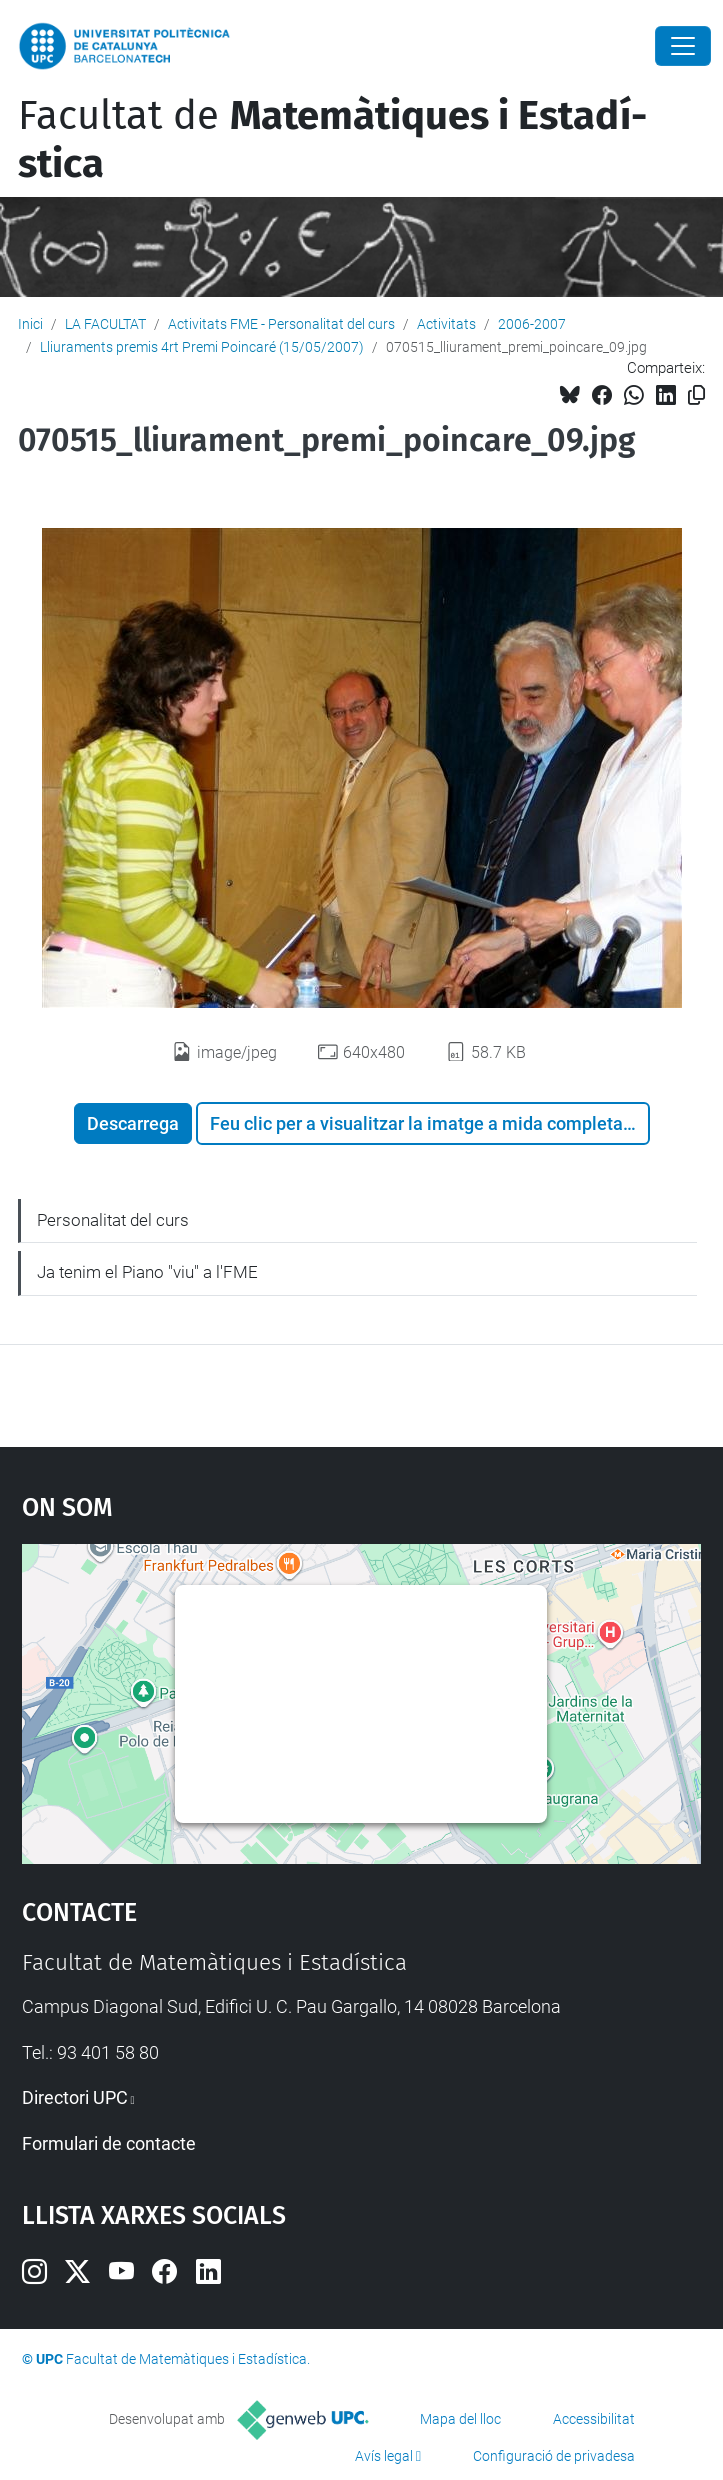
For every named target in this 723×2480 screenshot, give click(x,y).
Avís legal (384, 2456)
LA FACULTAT (105, 324)
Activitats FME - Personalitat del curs (281, 324)
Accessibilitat (594, 2419)
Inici (30, 324)
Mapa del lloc (460, 2419)
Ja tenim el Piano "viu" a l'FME (147, 1272)
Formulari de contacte (109, 2143)
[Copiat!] (696, 395)
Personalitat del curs (113, 1220)
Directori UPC (75, 2097)
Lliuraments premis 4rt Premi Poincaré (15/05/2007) (202, 347)
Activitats (446, 324)
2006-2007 (532, 324)
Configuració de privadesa (554, 2456)
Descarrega (133, 1123)
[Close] (683, 46)
